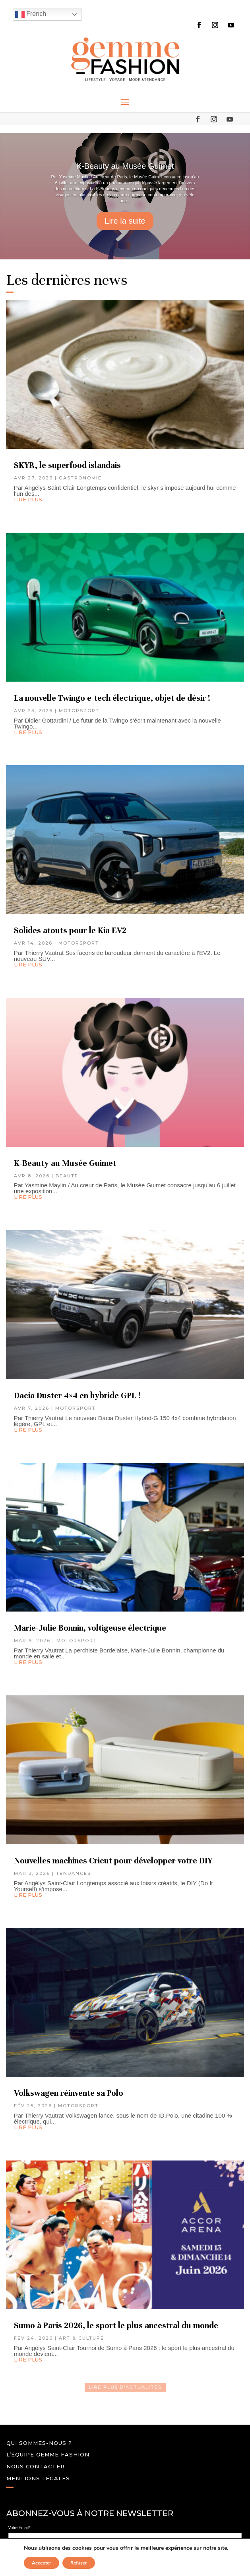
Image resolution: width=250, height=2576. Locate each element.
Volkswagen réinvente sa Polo (68, 2093)
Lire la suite (125, 220)
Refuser (78, 2563)
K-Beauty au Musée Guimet (125, 166)
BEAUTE (67, 1176)
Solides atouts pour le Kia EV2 (71, 930)
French (30, 14)
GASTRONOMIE (80, 478)
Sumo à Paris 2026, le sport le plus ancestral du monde (116, 2326)
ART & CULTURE (81, 2338)
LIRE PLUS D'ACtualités (125, 2387)
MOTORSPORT (79, 710)
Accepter (41, 2563)
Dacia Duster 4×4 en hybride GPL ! (77, 1396)
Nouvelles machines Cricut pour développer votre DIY (113, 1861)
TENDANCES (73, 1873)
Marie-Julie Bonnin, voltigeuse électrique (90, 1628)
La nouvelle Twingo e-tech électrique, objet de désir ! (112, 698)
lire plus (28, 499)
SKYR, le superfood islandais (67, 465)
